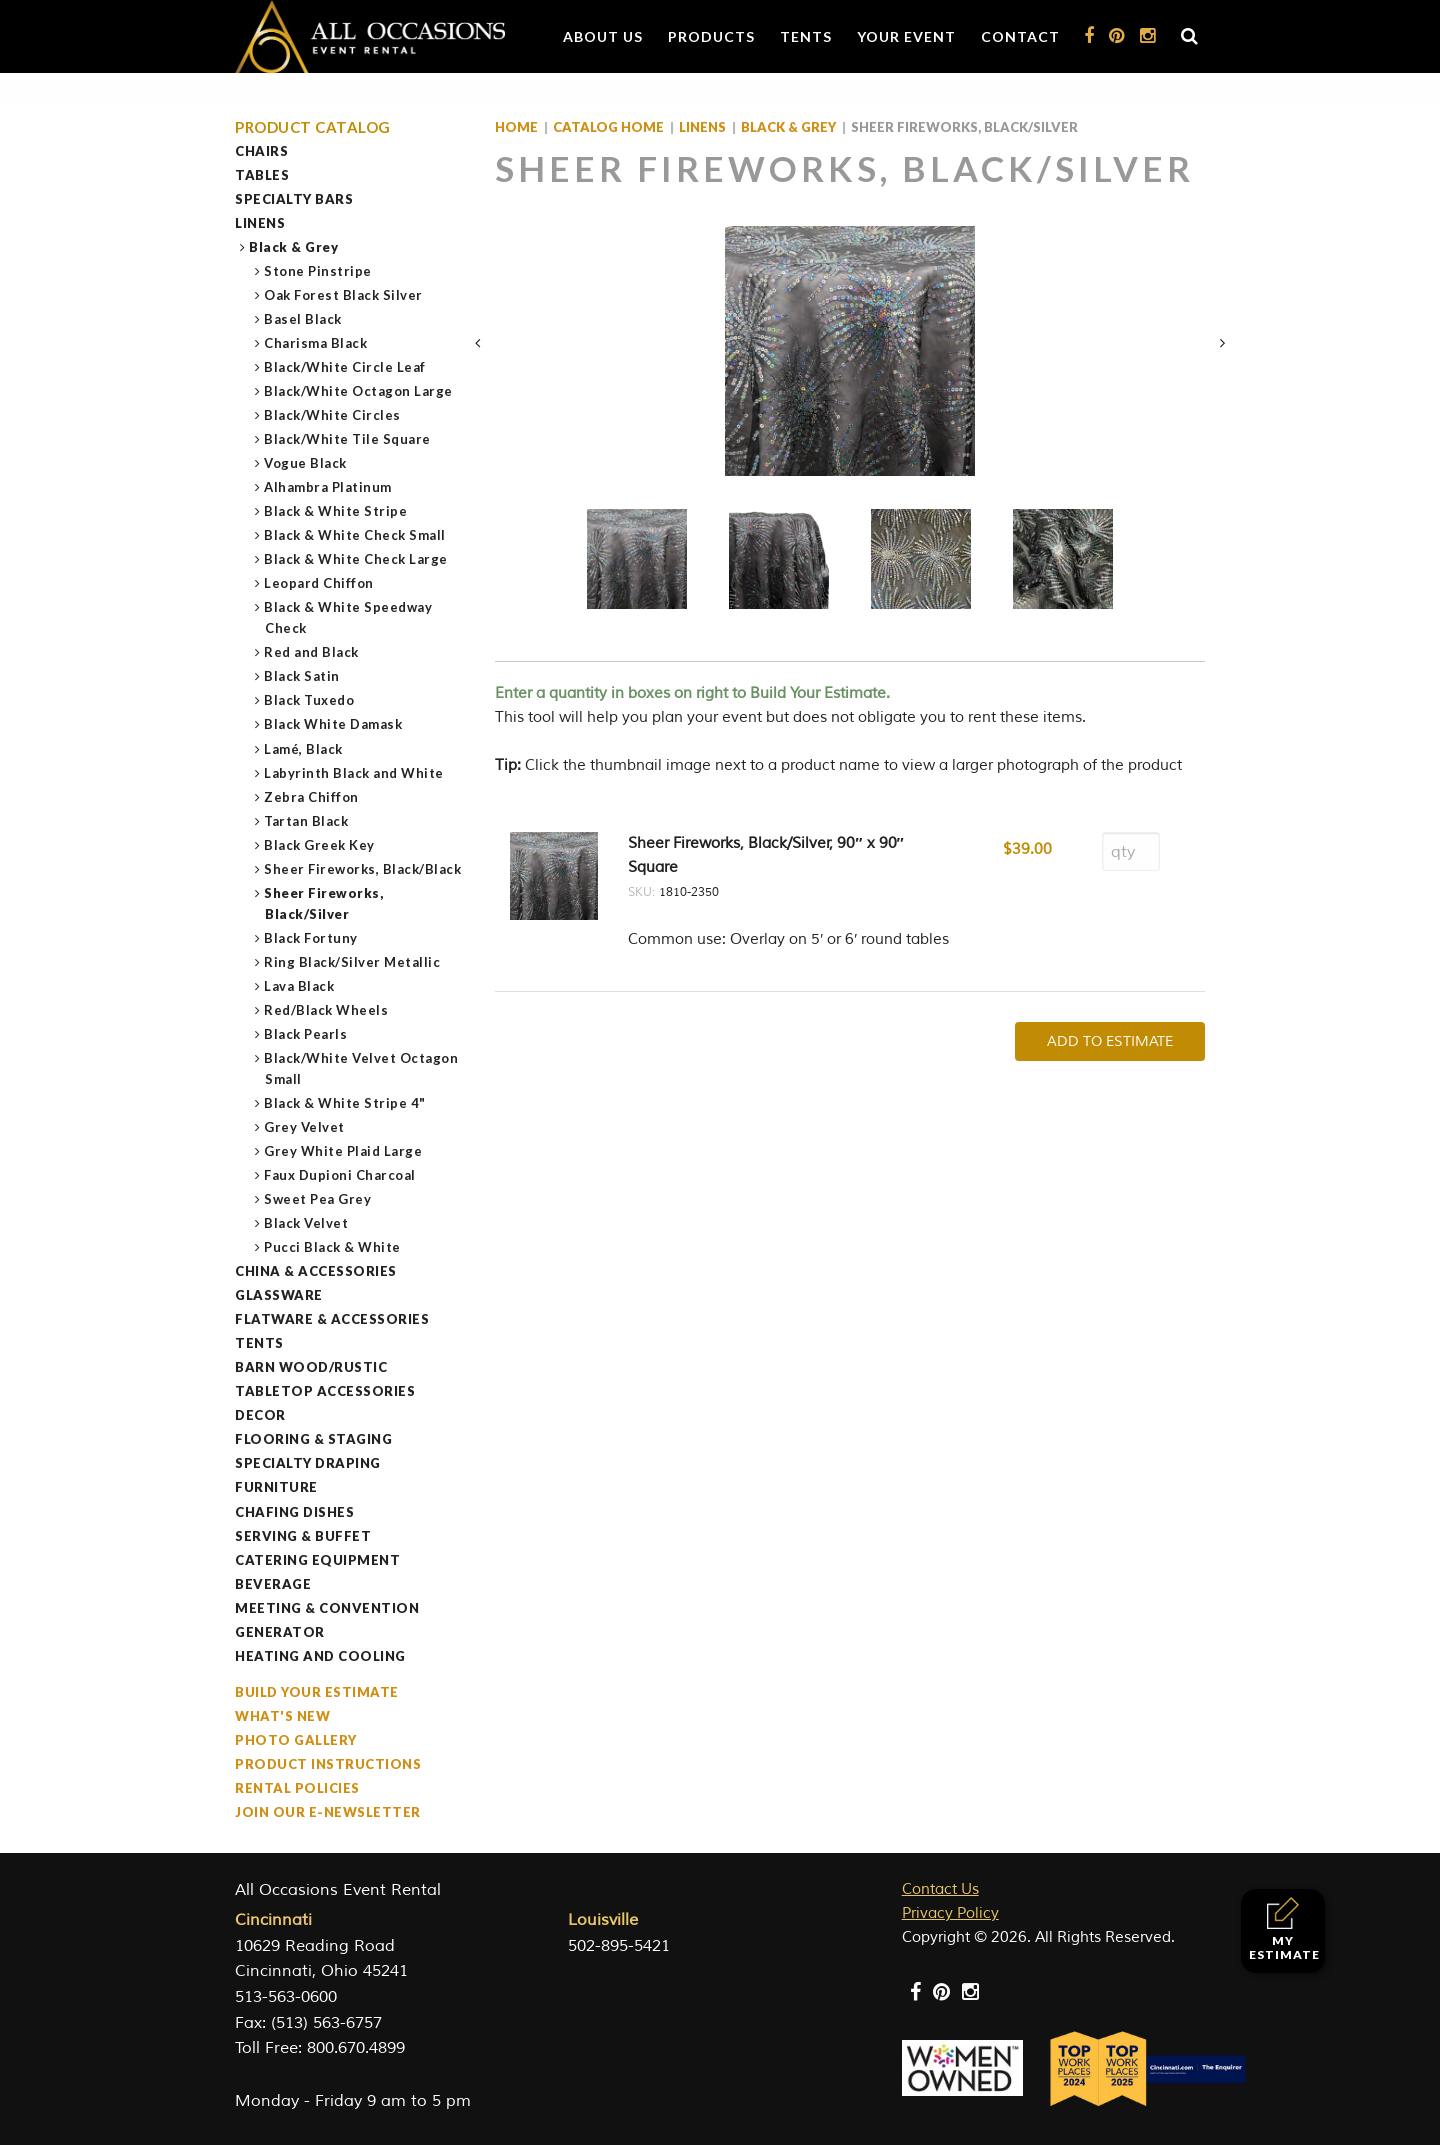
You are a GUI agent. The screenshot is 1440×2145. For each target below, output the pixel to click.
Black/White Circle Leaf (345, 367)
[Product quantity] (1131, 851)
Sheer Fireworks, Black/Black (363, 869)
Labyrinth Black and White (354, 773)
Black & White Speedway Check (348, 617)
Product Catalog (313, 127)
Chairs (261, 151)
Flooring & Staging (313, 1439)
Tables (262, 175)
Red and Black (312, 652)
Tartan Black (306, 821)
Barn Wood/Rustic (311, 1367)
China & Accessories (316, 1271)
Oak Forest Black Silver (344, 295)
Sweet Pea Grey (318, 1199)
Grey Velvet (305, 1127)
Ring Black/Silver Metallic (352, 962)
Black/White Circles (333, 415)
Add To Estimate (1110, 1041)
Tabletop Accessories (325, 1391)
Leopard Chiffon (319, 583)
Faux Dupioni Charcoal (340, 1175)
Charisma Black (316, 343)
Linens (260, 223)
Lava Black (299, 986)
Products (711, 36)
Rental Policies (297, 1788)
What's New (282, 1716)
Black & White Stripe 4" (345, 1103)
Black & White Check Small (355, 535)
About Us (603, 36)
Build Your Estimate (317, 1692)
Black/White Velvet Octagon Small (361, 1068)
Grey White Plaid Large (343, 1151)
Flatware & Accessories (332, 1319)
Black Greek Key (320, 845)
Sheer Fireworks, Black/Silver (324, 903)
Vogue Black (306, 463)
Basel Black (303, 319)
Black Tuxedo (309, 700)
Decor (260, 1415)
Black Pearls (306, 1034)
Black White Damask (333, 724)
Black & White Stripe (336, 511)
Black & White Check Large (356, 559)
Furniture (276, 1487)
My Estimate (1284, 1929)
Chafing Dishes (294, 1512)
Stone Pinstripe (318, 271)
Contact (1020, 36)
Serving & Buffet (303, 1536)
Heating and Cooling (320, 1656)
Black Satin (302, 676)
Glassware (279, 1295)
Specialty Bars (294, 199)
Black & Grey (294, 247)
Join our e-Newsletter (328, 1812)
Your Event (906, 36)
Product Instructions (328, 1764)
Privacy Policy (950, 1913)
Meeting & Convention (327, 1608)
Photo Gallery (296, 1740)
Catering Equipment (317, 1560)
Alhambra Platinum (328, 487)
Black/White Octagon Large (359, 391)
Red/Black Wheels (326, 1010)
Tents (806, 36)
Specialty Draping (308, 1463)
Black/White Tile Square (348, 439)
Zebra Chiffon (312, 797)
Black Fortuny (311, 938)
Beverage (273, 1584)
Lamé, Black (304, 749)
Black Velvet (306, 1223)
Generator (280, 1632)
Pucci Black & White (333, 1247)
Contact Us (940, 1889)
